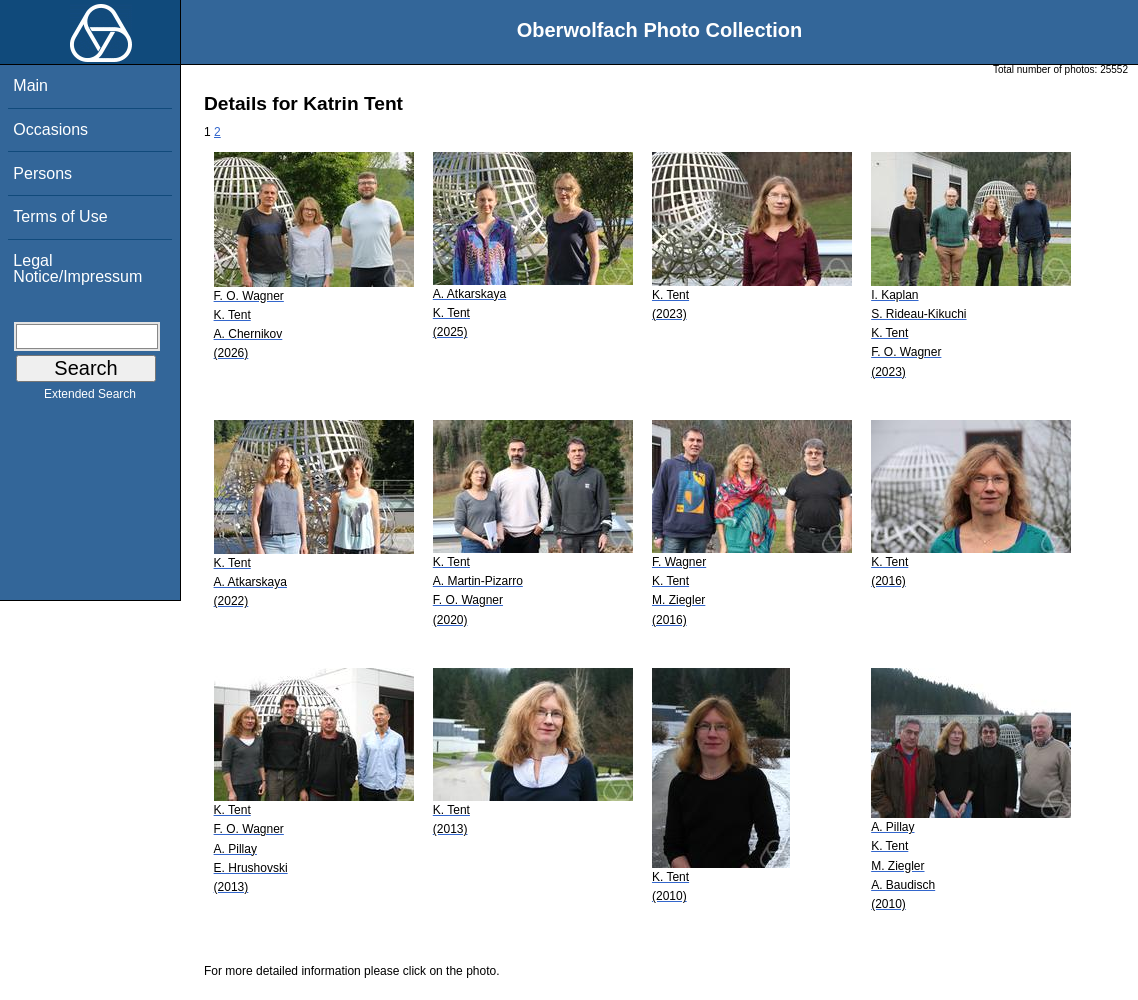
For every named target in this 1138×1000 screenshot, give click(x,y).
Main (30, 85)
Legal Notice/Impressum (77, 268)
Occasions (50, 129)
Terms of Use (60, 216)
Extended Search (90, 398)
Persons (42, 173)
